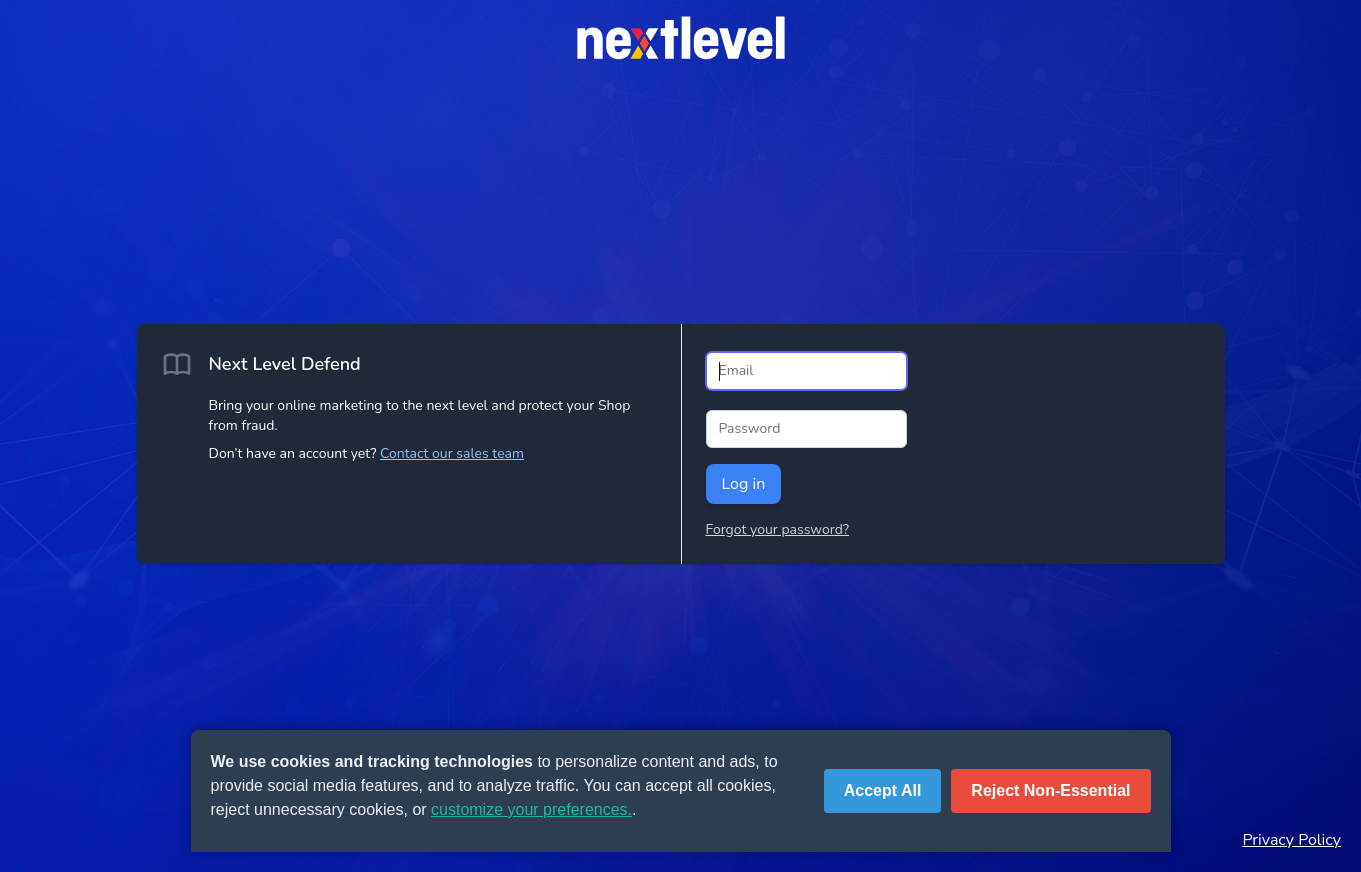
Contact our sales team (452, 453)
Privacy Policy (1291, 840)
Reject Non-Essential (1050, 790)
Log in (744, 484)
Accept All (883, 790)
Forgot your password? (778, 529)
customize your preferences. (531, 809)
